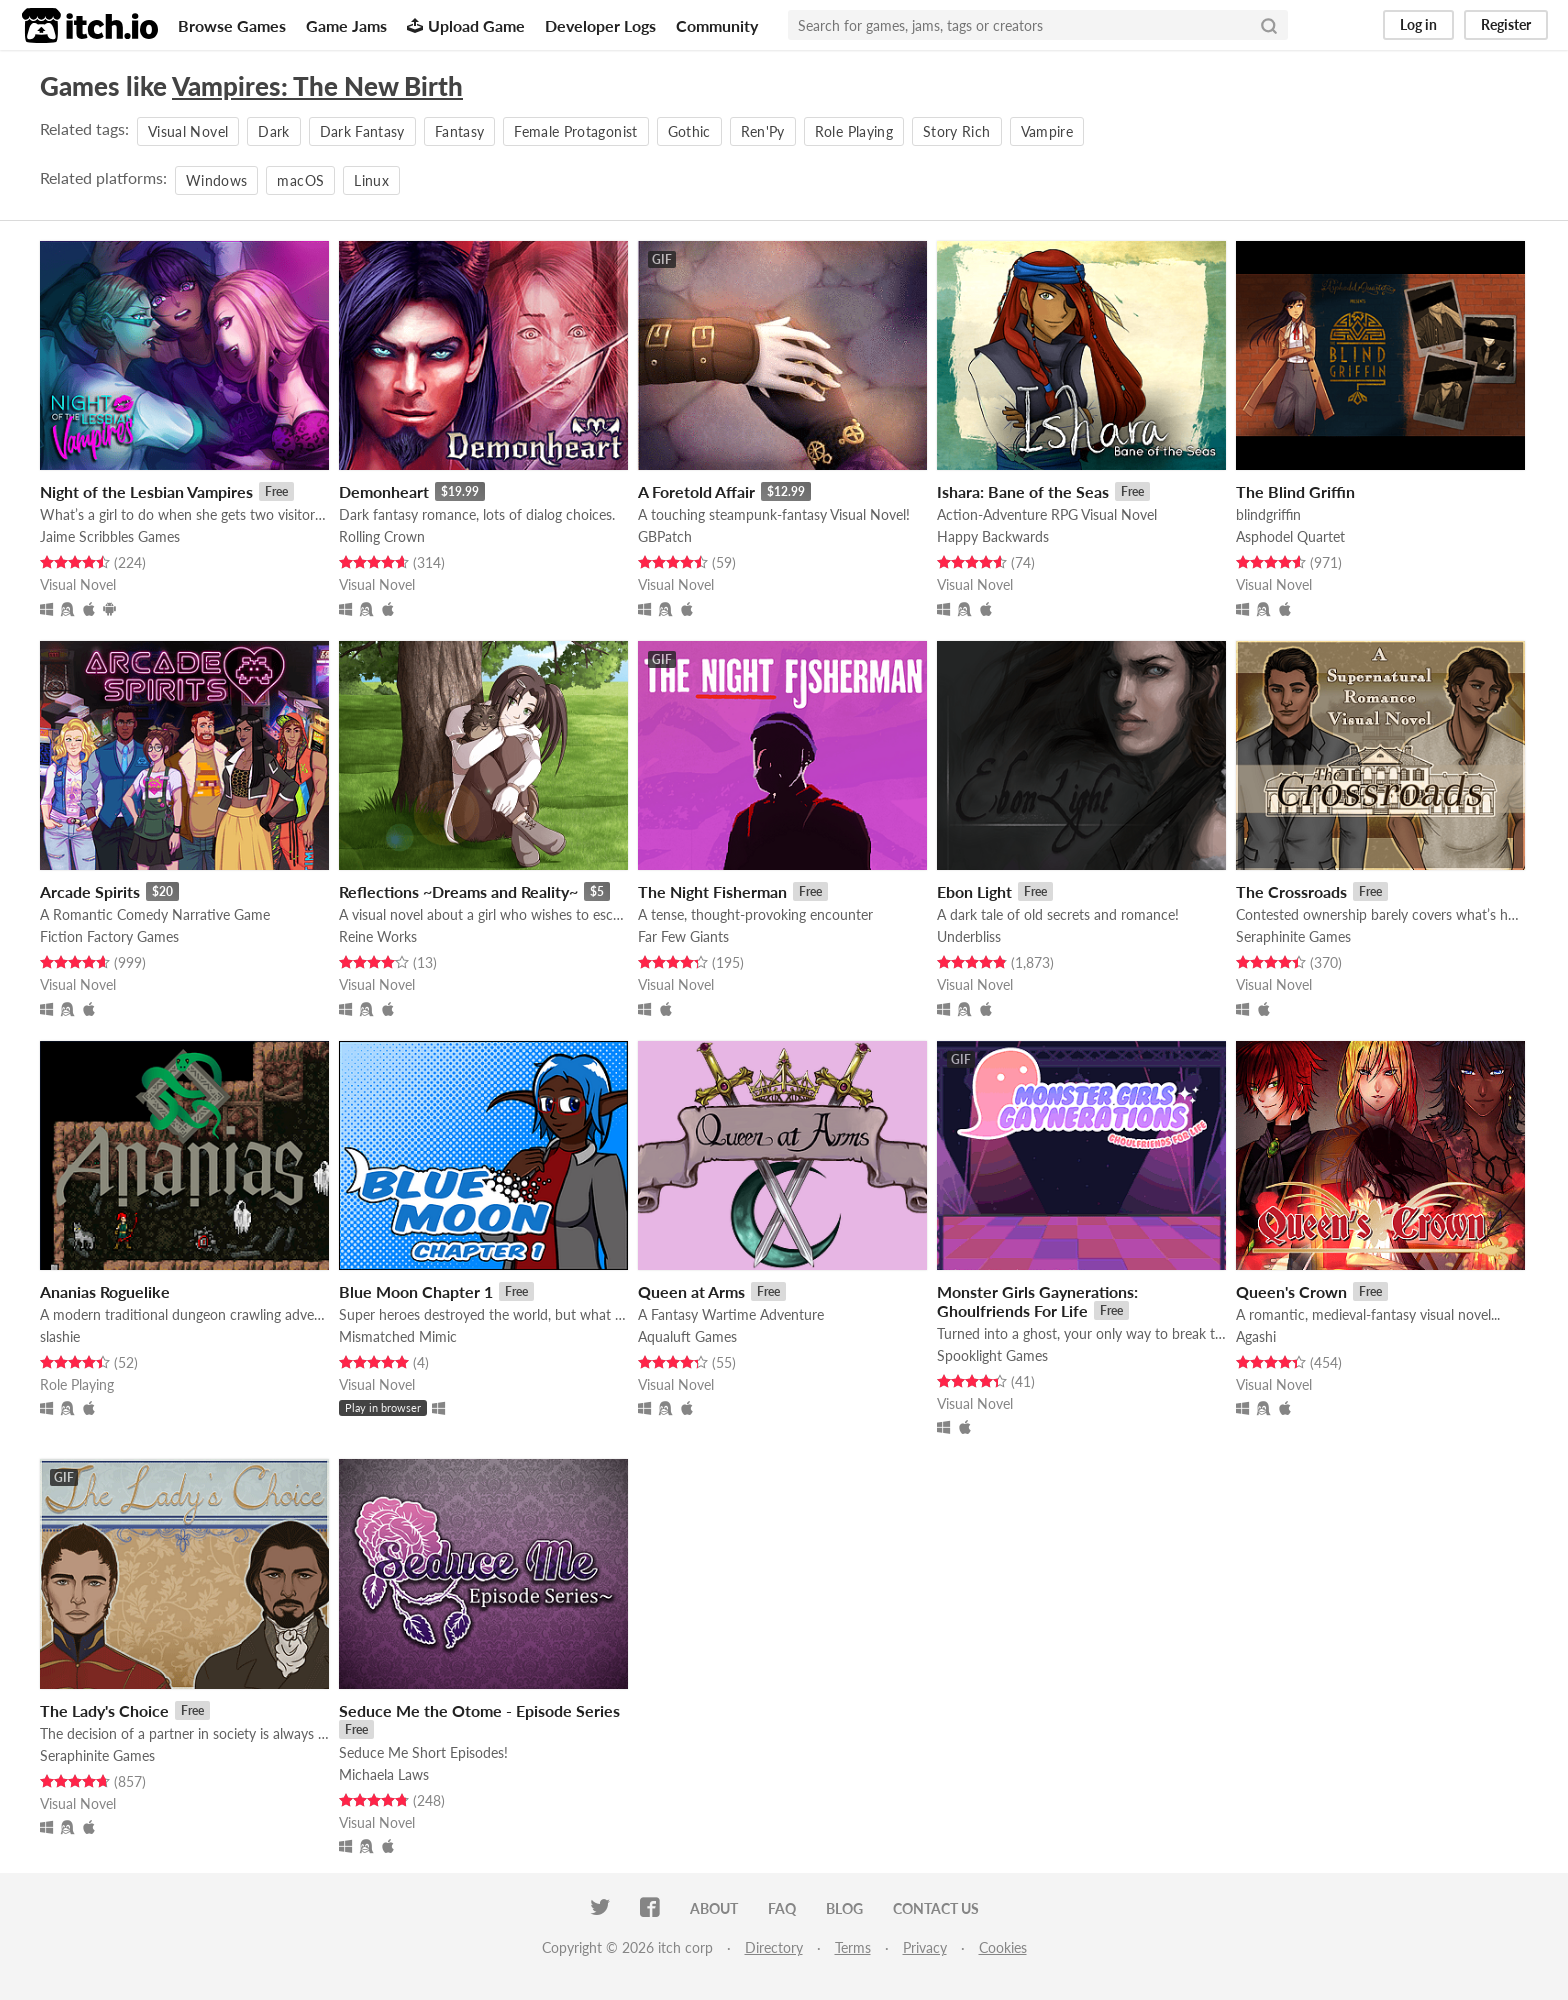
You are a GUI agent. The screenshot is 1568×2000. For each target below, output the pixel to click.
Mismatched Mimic (398, 1336)
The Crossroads (1291, 891)
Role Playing (854, 131)
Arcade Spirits (90, 891)
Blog (844, 1908)
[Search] (1269, 25)
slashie (60, 1336)
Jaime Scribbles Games (110, 536)
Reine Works (378, 936)
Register (1506, 24)
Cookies (1003, 1947)
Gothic (689, 131)
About (714, 1908)
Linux (371, 180)
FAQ (782, 1908)
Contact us (936, 1908)
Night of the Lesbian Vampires (146, 491)
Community (717, 25)
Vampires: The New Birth (317, 86)
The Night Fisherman (712, 891)
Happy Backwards (993, 536)
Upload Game (466, 25)
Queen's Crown (1291, 1291)
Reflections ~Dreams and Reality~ (458, 891)
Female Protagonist (575, 131)
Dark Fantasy (362, 131)
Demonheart (384, 491)
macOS (300, 180)
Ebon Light (974, 891)
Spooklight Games (992, 1355)
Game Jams (346, 25)
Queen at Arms (691, 1291)
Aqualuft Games (687, 1336)
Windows (216, 180)
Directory (774, 1947)
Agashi (1256, 1336)
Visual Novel (188, 131)
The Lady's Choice (104, 1710)
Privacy (925, 1947)
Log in (1418, 24)
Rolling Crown (382, 536)
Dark (273, 131)
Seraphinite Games (1293, 936)
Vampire (1047, 131)
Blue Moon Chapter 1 (416, 1291)
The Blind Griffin (1295, 491)
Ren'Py (763, 131)
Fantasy (459, 131)
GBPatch (665, 536)
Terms (853, 1947)
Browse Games (232, 25)
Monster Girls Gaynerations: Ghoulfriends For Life (1037, 1301)
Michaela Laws (384, 1774)
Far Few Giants (683, 936)
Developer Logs (600, 25)
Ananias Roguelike (105, 1291)
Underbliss (969, 936)
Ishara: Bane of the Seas (1023, 491)
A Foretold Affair (696, 491)
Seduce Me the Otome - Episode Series (479, 1710)
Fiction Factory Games (109, 936)
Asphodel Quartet (1290, 536)
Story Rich (957, 131)
